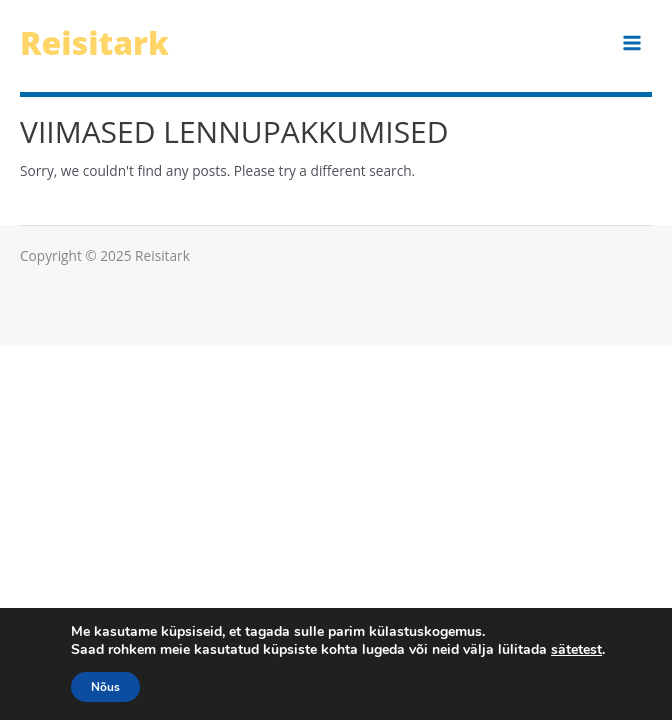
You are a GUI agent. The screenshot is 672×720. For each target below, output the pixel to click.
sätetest (576, 650)
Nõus (105, 687)
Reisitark (94, 42)
